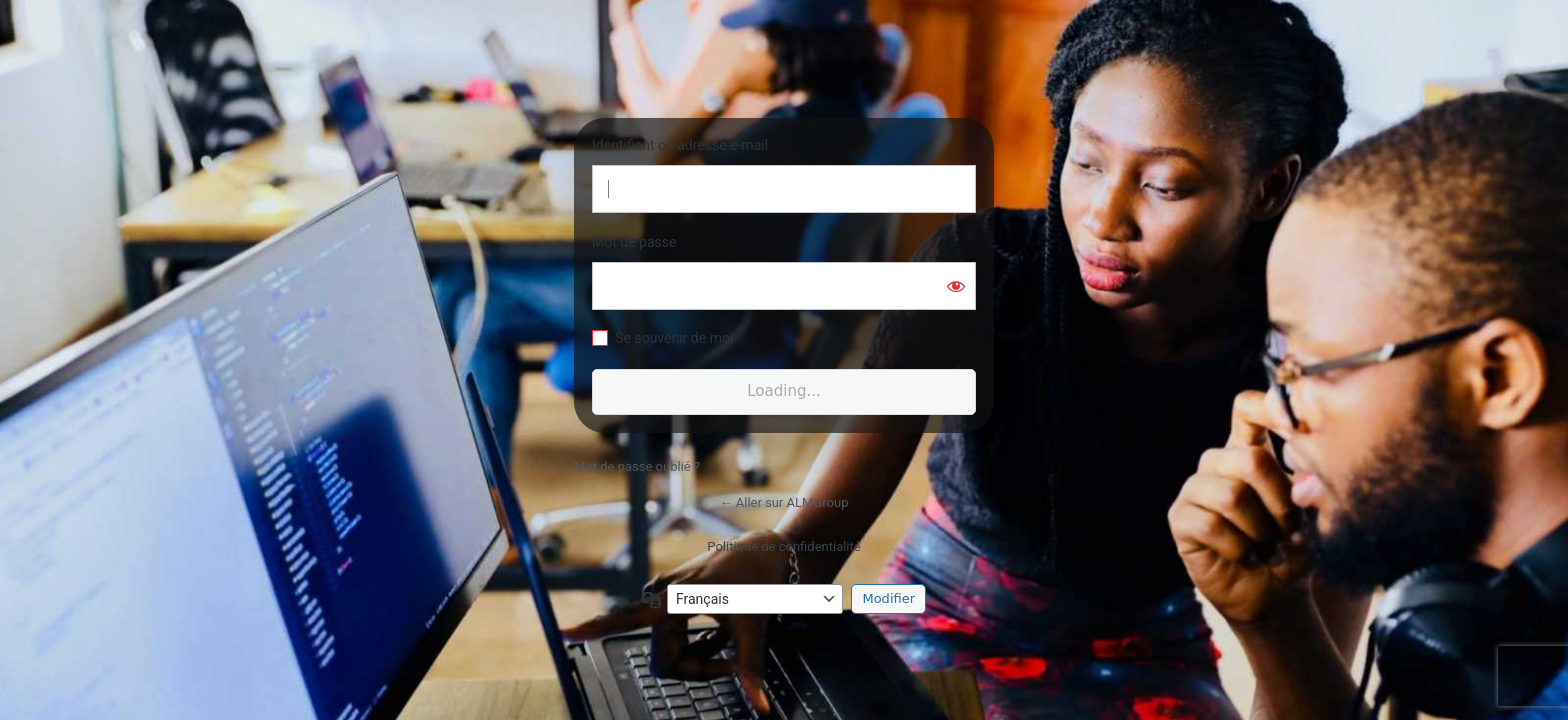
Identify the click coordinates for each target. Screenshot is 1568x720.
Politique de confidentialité (783, 546)
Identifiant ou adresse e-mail (680, 145)
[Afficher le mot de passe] (956, 286)
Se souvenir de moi (674, 338)
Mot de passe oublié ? (637, 466)
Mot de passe (634, 242)
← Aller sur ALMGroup (784, 502)
